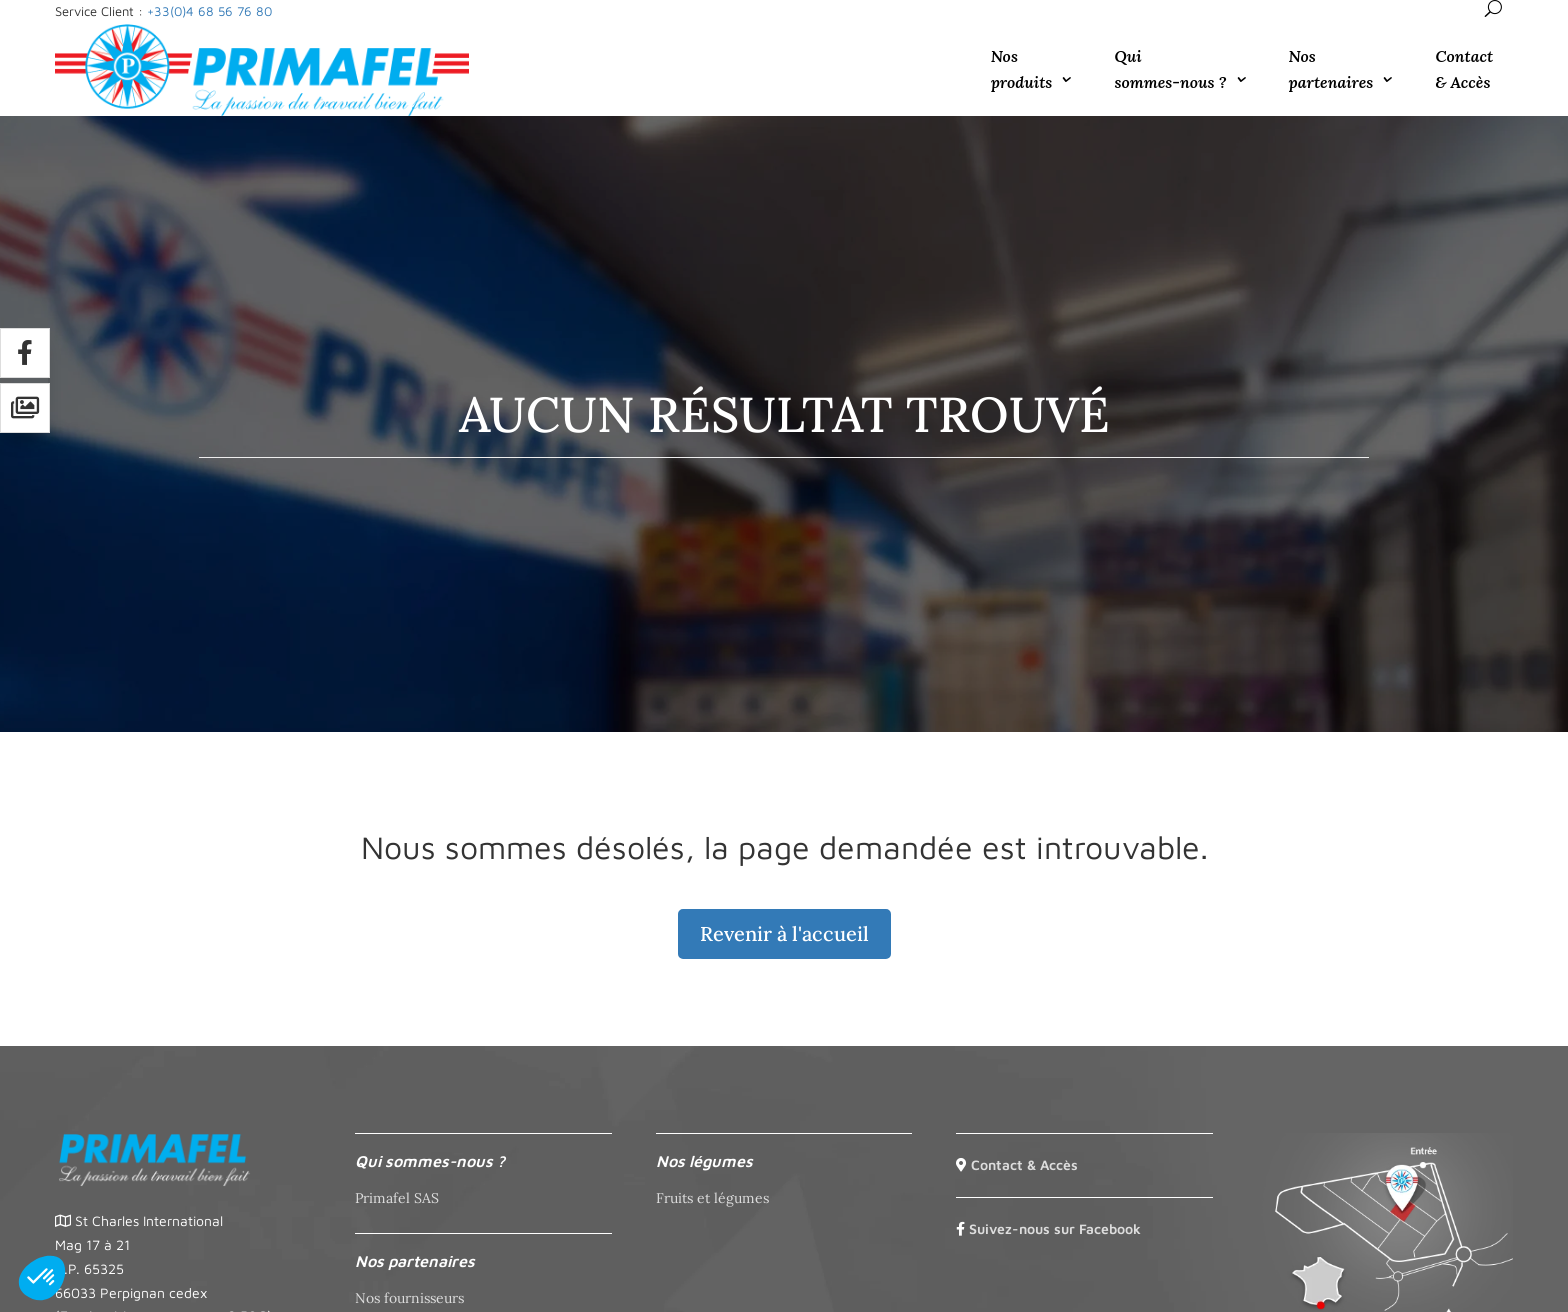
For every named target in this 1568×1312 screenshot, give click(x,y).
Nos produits (1022, 69)
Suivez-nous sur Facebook (1055, 1228)
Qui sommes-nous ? (1170, 69)
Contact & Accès (1464, 69)
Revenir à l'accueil (784, 933)
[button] (42, 1278)
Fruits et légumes (712, 1198)
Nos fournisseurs (409, 1298)
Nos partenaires (1331, 69)
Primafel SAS (397, 1198)
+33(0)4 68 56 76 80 (209, 11)
